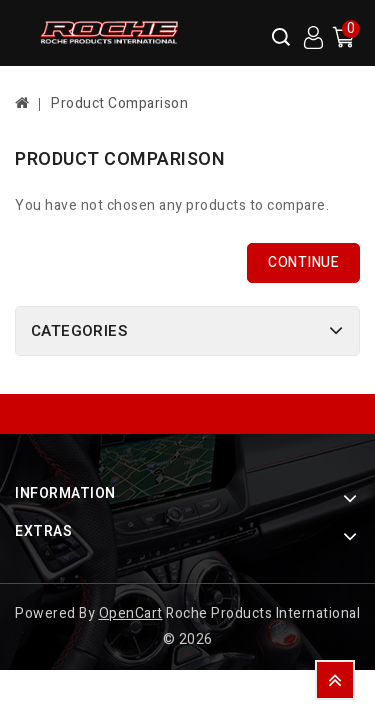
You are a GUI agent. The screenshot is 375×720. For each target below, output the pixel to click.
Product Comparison (119, 103)
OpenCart (131, 613)
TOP (335, 680)
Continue (303, 262)
